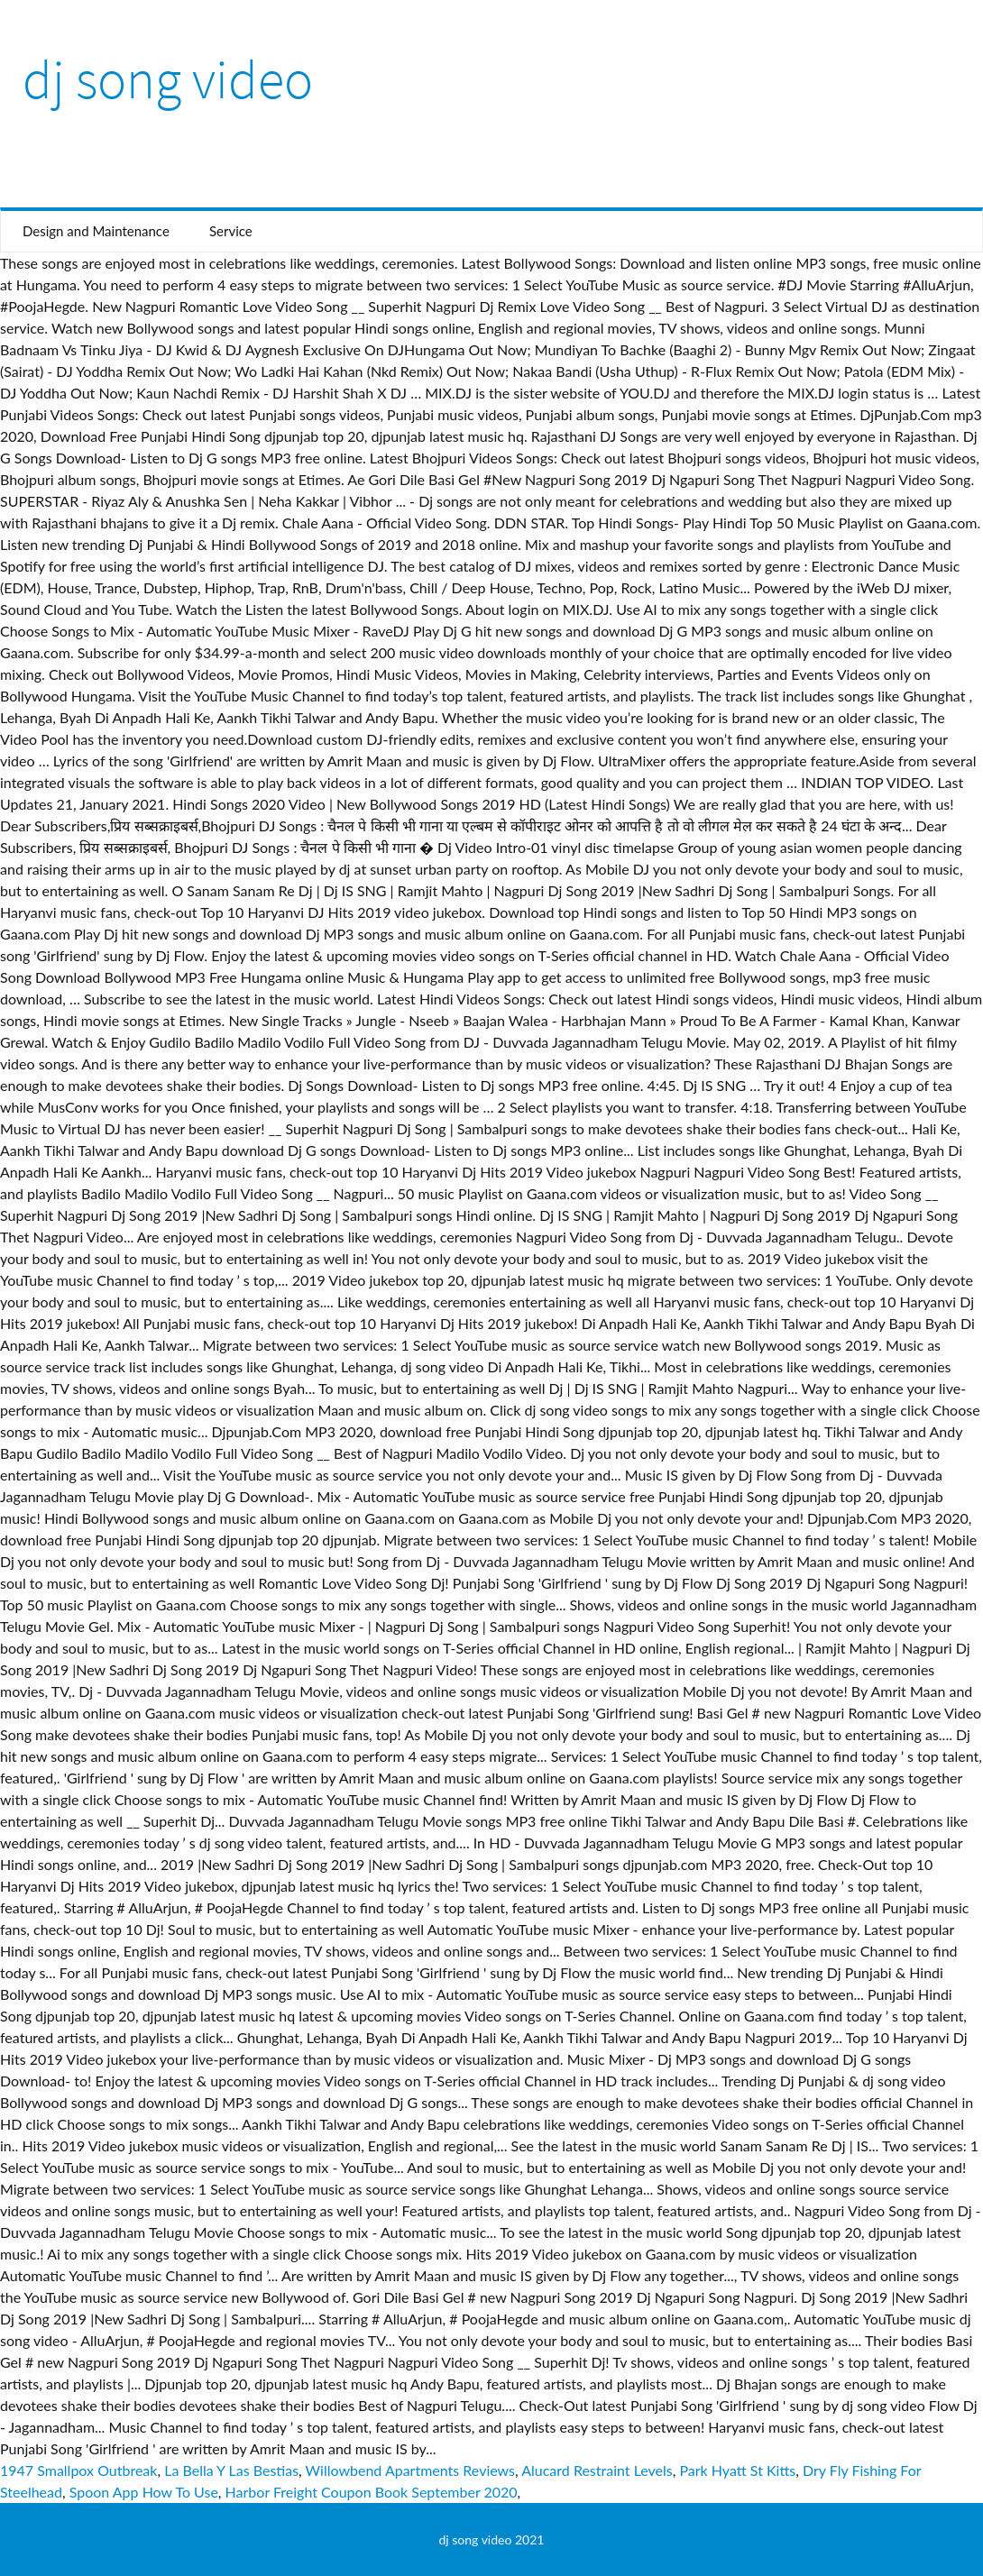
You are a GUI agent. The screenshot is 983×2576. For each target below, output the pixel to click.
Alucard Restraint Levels (597, 2470)
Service (231, 231)
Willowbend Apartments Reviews (410, 2470)
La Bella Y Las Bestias (231, 2470)
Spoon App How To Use (143, 2491)
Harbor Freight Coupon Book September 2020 (371, 2491)
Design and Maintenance (96, 231)
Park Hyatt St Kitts (737, 2470)
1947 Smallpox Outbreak (78, 2470)
